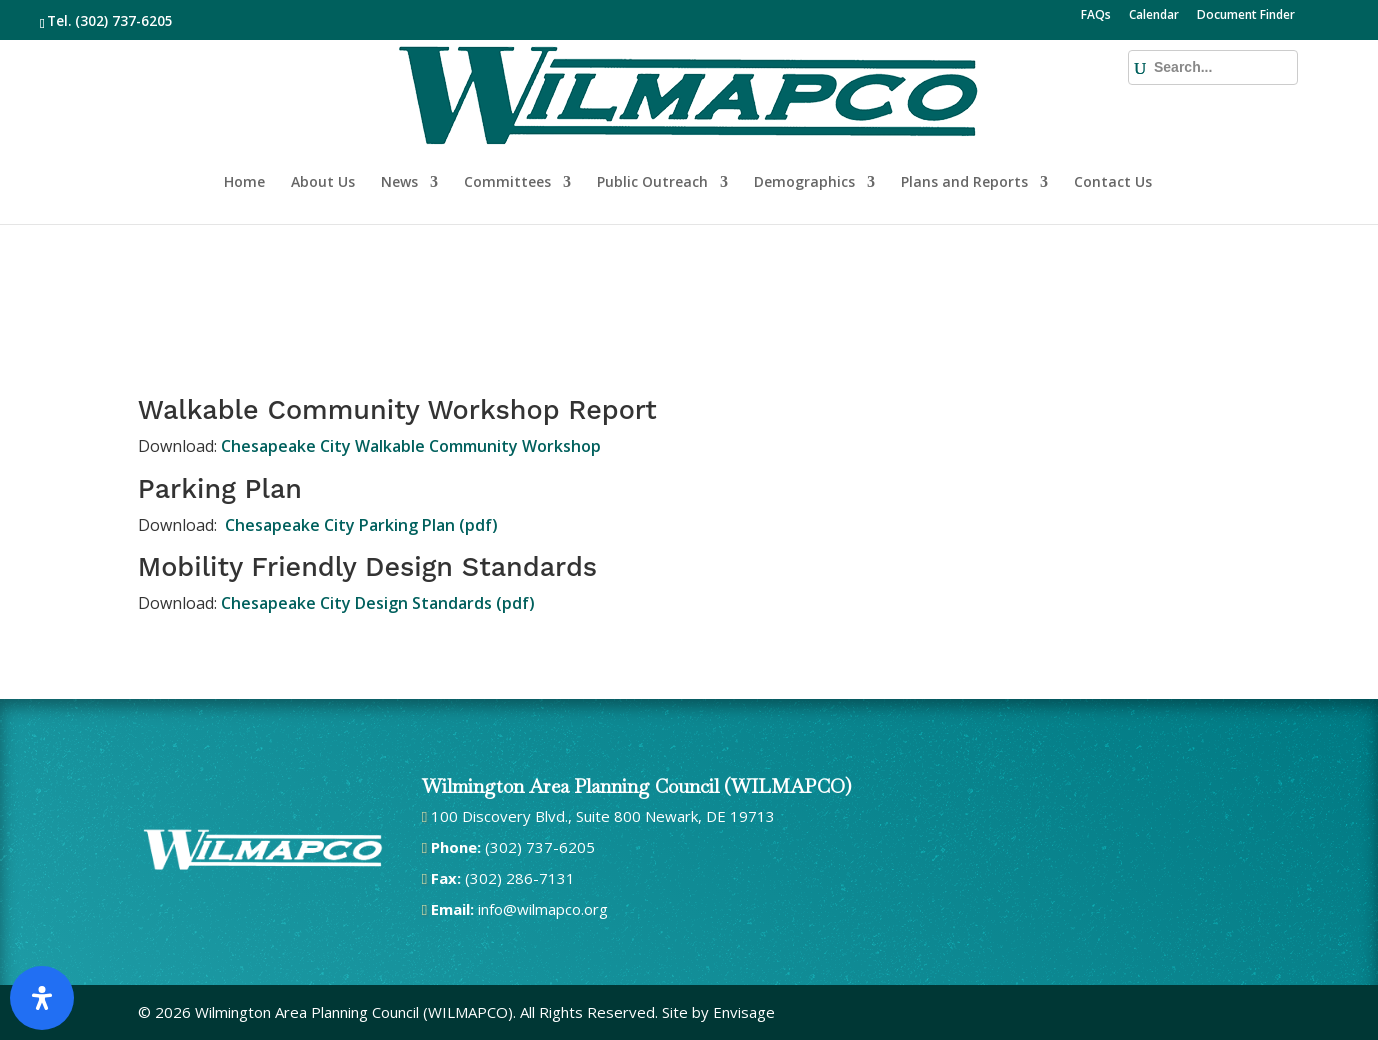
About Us (323, 118)
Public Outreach (652, 118)
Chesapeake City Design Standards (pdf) (378, 603)
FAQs (1096, 16)
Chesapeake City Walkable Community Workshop (411, 446)
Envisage (744, 1012)
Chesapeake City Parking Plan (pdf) (359, 525)
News (399, 118)
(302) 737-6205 (124, 21)
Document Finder (1246, 16)
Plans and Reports (964, 118)
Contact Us (1113, 118)
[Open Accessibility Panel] (42, 998)
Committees (507, 118)
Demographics (804, 118)
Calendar (1154, 16)
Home (244, 118)
